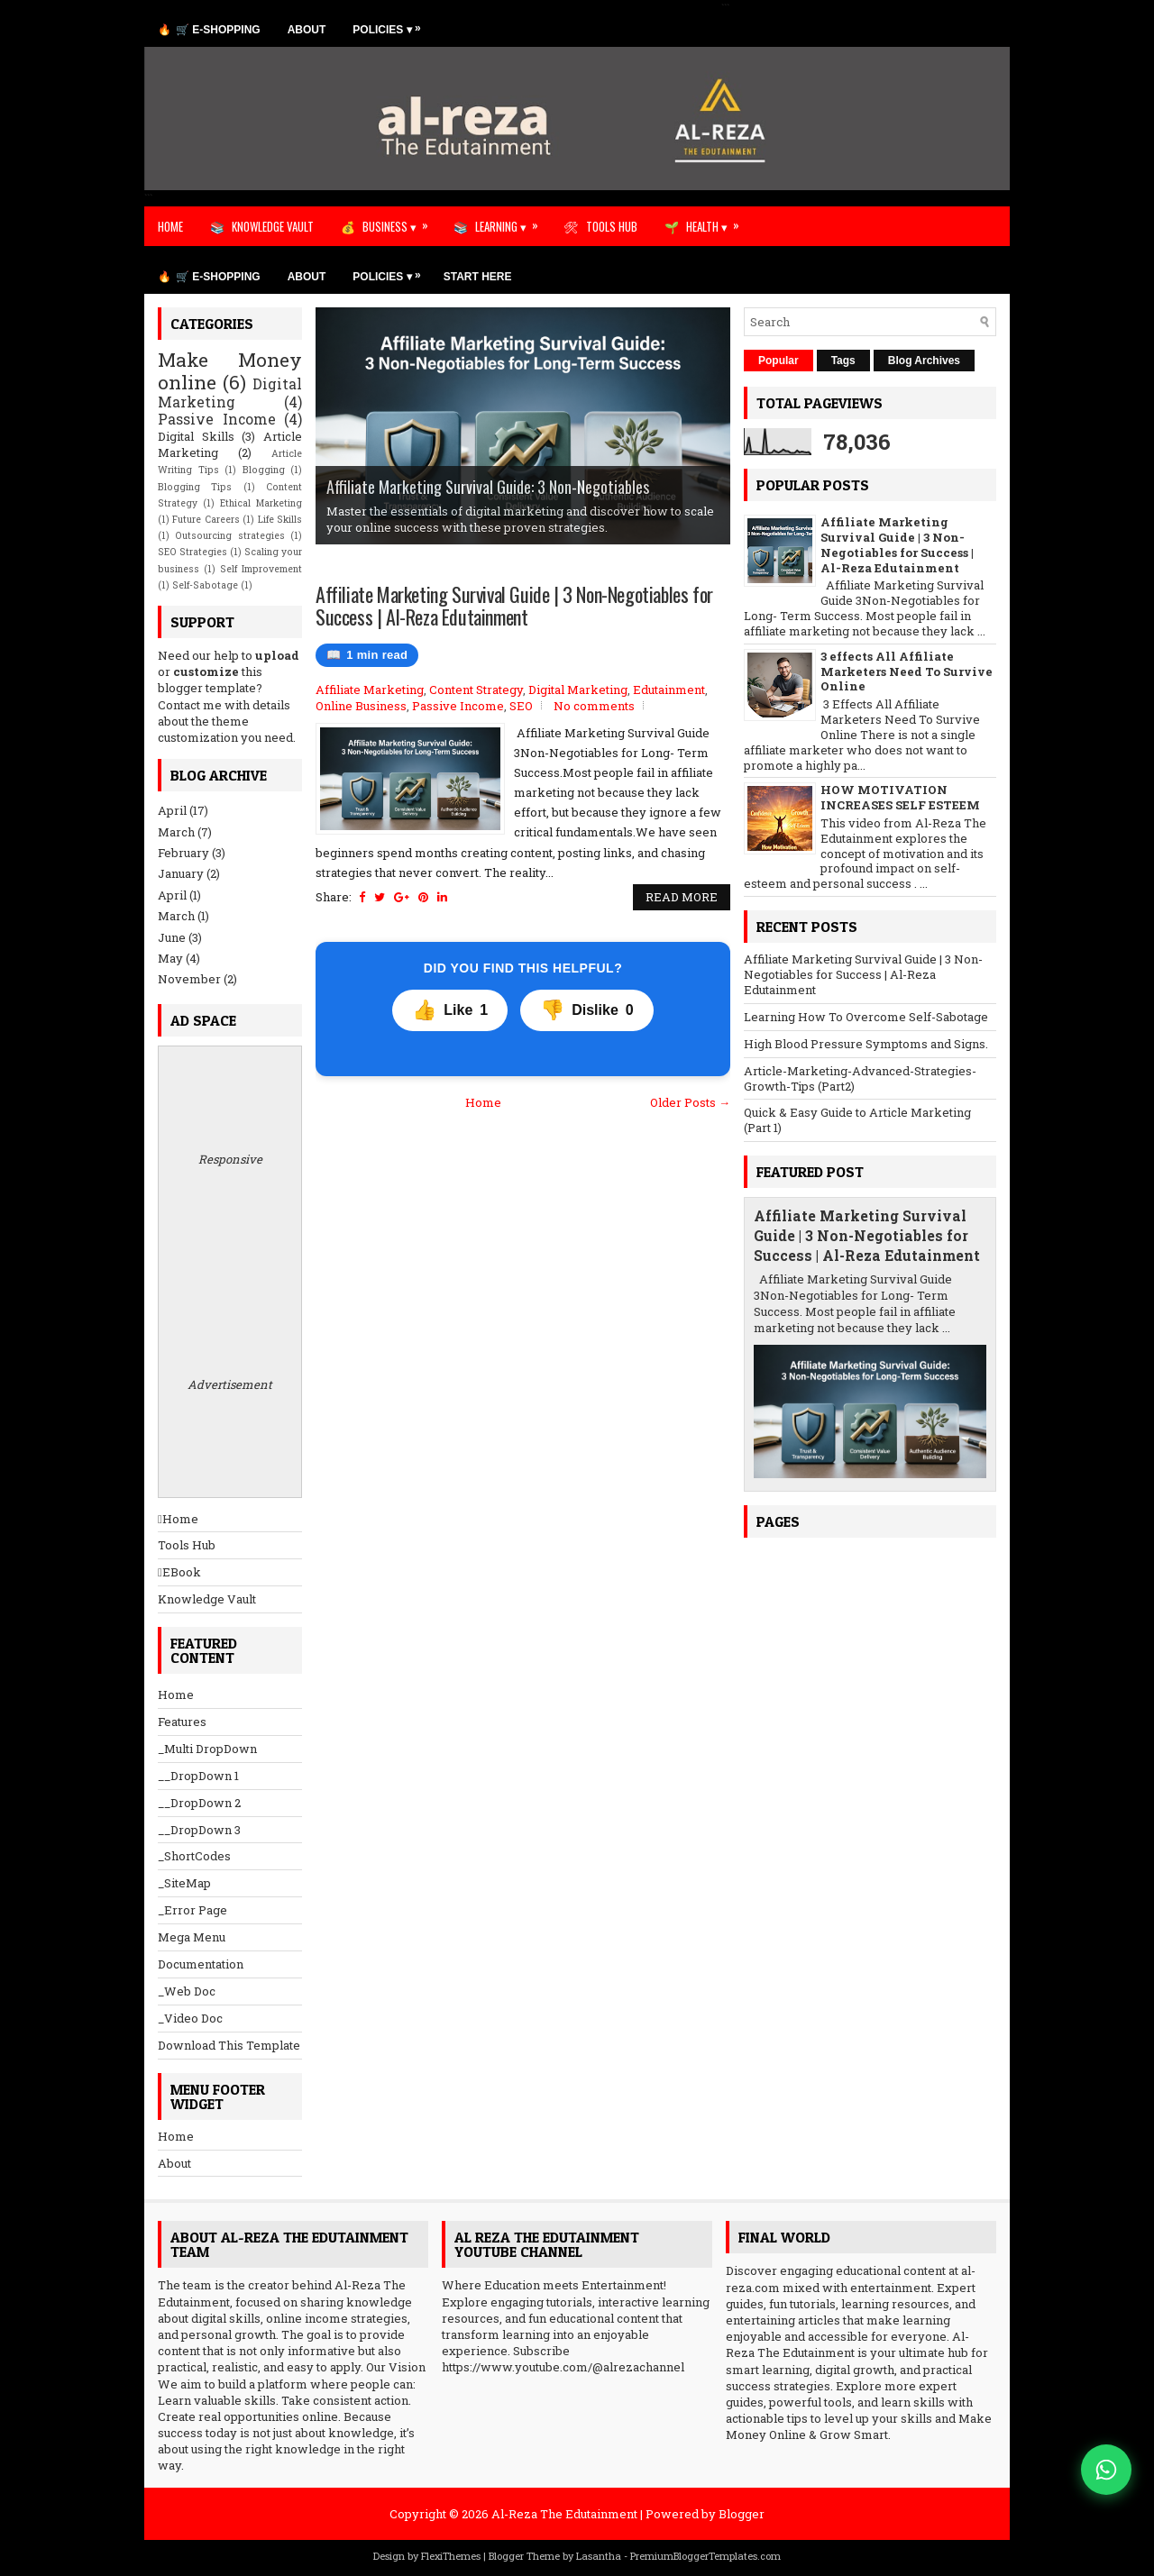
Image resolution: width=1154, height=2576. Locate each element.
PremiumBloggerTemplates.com (705, 2555)
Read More (682, 897)
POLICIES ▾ (391, 25)
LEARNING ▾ (512, 220)
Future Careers (205, 519)
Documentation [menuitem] (200, 1964)
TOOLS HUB (611, 226)
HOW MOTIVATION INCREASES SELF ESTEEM (900, 797)
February (183, 853)
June (172, 937)
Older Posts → (690, 1102)
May (170, 958)
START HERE (478, 276)
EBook (179, 1572)
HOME (170, 226)
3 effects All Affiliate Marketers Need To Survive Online (906, 671)
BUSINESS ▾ (401, 220)
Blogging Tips (195, 486)
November (189, 979)
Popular (778, 360)
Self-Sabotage (205, 585)
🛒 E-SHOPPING (218, 29)
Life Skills (280, 519)
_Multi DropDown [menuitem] (207, 1748)
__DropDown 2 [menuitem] (199, 1803)
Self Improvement (261, 568)
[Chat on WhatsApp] (1106, 2469)
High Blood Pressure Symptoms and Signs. (866, 1044)
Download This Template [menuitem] (229, 2045)
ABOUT (307, 29)
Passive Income (458, 706)
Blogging (264, 469)
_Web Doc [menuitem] (186, 1991)
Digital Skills (196, 436)
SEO (521, 706)
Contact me (190, 705)
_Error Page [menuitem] (192, 1910)
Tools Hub (186, 1545)
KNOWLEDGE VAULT (273, 226)
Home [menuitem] (176, 1694)
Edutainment (669, 689)
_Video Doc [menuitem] (190, 2018)
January (181, 873)
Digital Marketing (577, 689)
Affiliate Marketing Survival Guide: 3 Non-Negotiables (487, 486)
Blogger (742, 2514)
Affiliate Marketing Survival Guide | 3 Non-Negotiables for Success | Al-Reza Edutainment (514, 604)
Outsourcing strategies (229, 535)
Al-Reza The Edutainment (564, 2514)
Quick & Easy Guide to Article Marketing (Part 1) (857, 1120)
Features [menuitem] (182, 1721)
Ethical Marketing (261, 503)
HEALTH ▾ (718, 220)
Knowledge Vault (207, 1599)
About (174, 2163)
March (176, 832)
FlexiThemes (451, 2555)
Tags (843, 360)
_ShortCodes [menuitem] (194, 1856)
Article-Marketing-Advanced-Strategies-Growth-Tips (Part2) (860, 1078)
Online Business (361, 706)
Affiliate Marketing (370, 689)
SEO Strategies (192, 551)
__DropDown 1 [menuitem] (198, 1776)
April (172, 810)
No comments (594, 706)
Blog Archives (924, 360)
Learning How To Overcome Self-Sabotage (866, 1017)
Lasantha (598, 2555)
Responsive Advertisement (230, 1272)
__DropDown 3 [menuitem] (199, 1830)
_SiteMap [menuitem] (184, 1883)
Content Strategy (476, 689)
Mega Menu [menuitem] (191, 1937)
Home (483, 1102)
